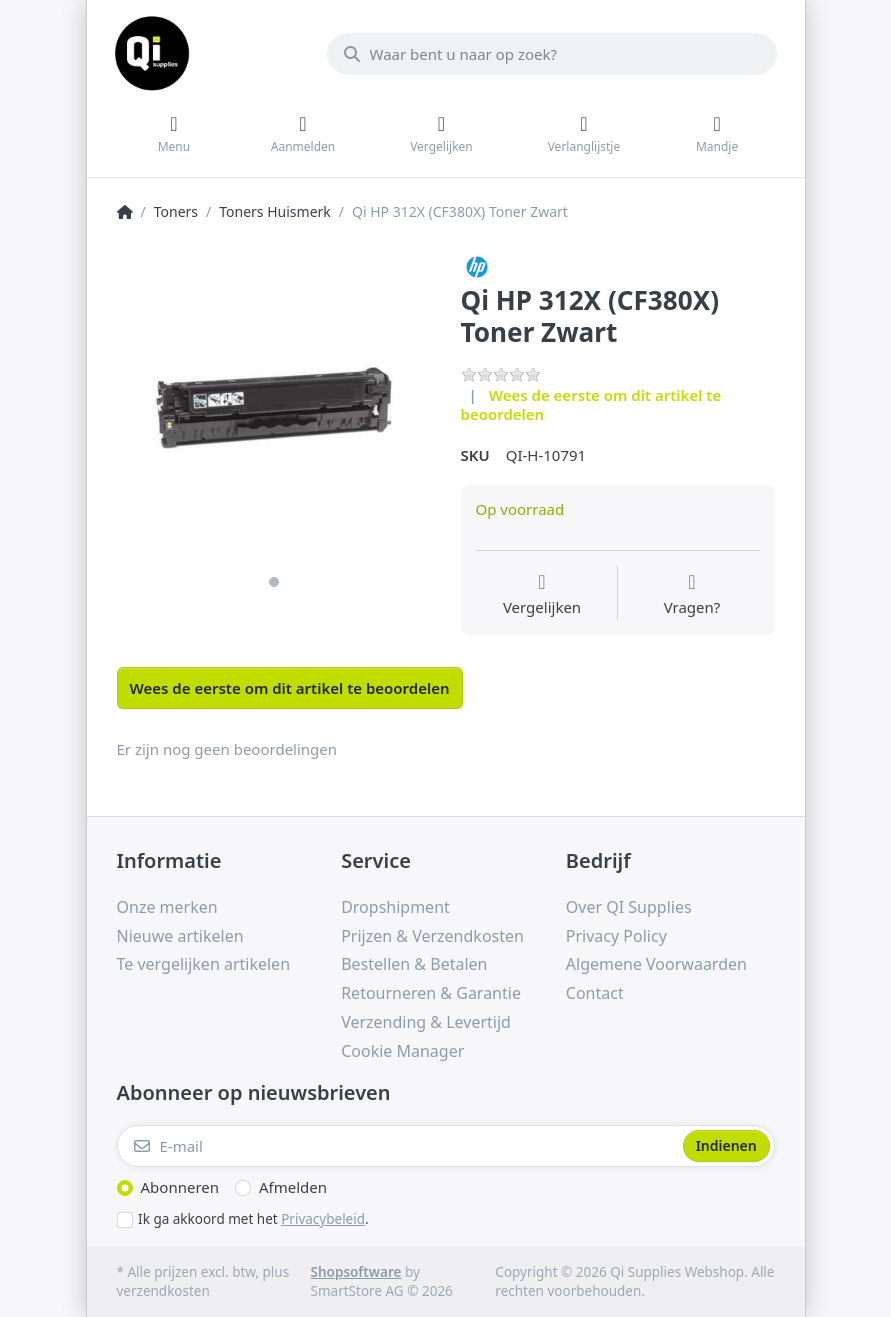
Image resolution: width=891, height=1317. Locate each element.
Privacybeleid (323, 1219)
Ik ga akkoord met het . (253, 1219)
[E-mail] (398, 1146)
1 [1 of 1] (274, 582)
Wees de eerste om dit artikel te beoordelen (591, 405)
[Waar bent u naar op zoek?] (552, 54)
